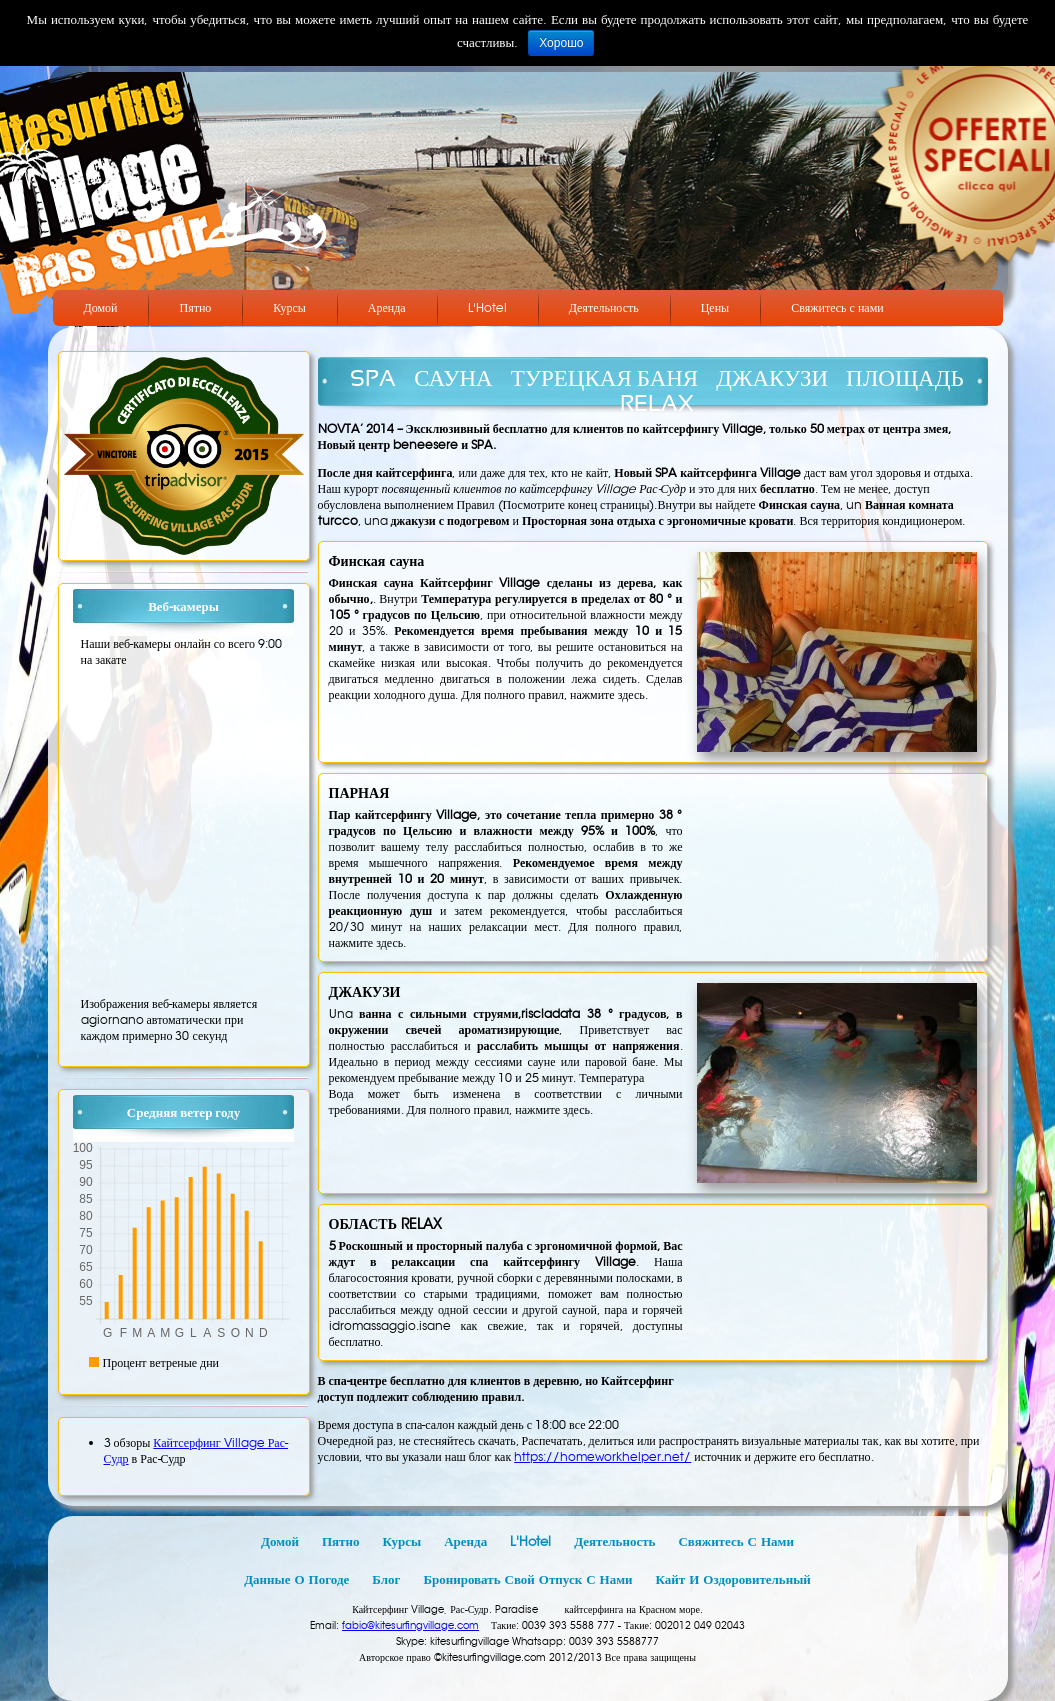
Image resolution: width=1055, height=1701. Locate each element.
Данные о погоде (296, 1579)
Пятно (195, 307)
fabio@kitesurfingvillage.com (410, 1625)
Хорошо (561, 43)
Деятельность (604, 307)
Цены (715, 307)
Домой (101, 307)
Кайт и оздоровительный (733, 1579)
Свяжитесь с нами (837, 307)
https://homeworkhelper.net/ (602, 1456)
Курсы (289, 307)
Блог (386, 1579)
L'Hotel (487, 307)
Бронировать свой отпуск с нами (527, 1579)
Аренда (387, 307)
